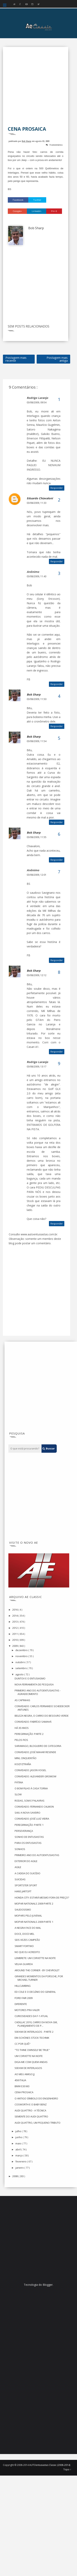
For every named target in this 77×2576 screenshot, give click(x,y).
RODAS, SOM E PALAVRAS (29, 1800)
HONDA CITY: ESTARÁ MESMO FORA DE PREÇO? (42, 1897)
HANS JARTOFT (23, 1891)
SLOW (18, 1794)
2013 (15, 1621)
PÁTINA (19, 1782)
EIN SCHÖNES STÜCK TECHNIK (32, 2037)
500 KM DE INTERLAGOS (28, 2068)
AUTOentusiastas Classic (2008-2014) (49, 2465)
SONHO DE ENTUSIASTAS (29, 1837)
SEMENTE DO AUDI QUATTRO (31, 2116)
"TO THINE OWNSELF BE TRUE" (32, 2050)
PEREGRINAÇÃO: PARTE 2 (29, 1734)
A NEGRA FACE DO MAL (28, 1928)
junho (19, 2137)
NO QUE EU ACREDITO (27, 1952)
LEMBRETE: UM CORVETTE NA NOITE (35, 1958)
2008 (15, 2176)
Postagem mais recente (16, 359)
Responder (56, 488)
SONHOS (20, 1849)
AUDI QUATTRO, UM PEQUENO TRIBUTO (37, 2122)
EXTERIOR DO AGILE (26, 1861)
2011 (15, 1634)
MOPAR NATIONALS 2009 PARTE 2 (34, 1903)
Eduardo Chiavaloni (40, 498)
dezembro (21, 1650)
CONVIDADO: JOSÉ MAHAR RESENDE (35, 1752)
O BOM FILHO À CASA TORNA (31, 1788)
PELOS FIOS (21, 1740)
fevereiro (21, 2161)
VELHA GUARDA (24, 1964)
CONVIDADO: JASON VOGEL (30, 1770)
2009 (15, 1646)
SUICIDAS (20, 1879)
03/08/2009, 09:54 (36, 402)
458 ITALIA (20, 2080)
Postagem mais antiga (57, 359)
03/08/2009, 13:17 (36, 1066)
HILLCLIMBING (23, 1986)
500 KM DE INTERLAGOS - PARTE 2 (34, 2031)
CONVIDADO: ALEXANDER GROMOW (35, 1776)
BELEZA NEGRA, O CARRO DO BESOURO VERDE (42, 1715)
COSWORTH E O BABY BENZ (31, 2104)
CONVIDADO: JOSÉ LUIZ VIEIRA (32, 1818)
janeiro (19, 2167)
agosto (19, 1674)
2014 (15, 1615)
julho (18, 2131)
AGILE (18, 1867)
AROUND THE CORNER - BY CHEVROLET (37, 1970)
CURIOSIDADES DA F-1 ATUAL (31, 2016)
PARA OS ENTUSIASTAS (28, 1843)
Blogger (48, 2285)
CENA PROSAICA (24, 2092)
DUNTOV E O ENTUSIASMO (30, 1678)
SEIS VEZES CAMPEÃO (27, 1940)
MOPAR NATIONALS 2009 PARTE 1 (34, 1922)
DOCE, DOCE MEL (24, 1934)
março (19, 2155)
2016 (15, 1609)
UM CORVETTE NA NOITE (29, 2056)
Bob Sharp (26, 141)
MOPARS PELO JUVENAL (28, 1915)
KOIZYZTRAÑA (23, 1764)
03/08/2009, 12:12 (36, 975)
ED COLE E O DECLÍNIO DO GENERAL (35, 1992)
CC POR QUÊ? (22, 2043)
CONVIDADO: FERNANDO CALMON (34, 1806)
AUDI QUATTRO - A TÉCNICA (30, 2110)
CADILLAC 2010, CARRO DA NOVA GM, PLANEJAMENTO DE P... (36, 2023)
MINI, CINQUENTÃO (25, 1758)
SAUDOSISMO (23, 1909)
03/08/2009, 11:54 (36, 741)
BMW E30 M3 (22, 2086)
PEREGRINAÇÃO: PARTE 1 (29, 1825)
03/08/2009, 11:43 (36, 576)
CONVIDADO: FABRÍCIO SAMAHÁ (33, 1721)
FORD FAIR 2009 (24, 1998)
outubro (20, 1662)
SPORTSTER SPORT (26, 1885)
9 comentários (56, 144)
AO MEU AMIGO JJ (25, 2074)
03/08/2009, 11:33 (36, 503)
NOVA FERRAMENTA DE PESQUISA (34, 1684)
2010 (15, 1640)
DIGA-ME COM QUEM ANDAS (31, 2062)
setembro (21, 1668)
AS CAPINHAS (22, 1700)
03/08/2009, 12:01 (36, 874)
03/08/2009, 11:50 (36, 699)
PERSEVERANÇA (24, 1831)
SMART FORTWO (24, 1946)
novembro (21, 1656)
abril (18, 2149)
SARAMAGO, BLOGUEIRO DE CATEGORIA (38, 1746)
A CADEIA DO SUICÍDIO (27, 1873)
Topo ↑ (67, 2469)
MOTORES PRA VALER (27, 2010)
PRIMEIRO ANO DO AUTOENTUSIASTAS (37, 1855)
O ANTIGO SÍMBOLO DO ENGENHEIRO (36, 2098)
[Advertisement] (36, 89)
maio (18, 2143)
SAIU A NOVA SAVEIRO (27, 1812)
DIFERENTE (21, 2004)
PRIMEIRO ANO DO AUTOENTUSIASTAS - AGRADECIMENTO (38, 1692)
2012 (15, 1628)
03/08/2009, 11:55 (36, 837)
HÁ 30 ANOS (22, 1728)
